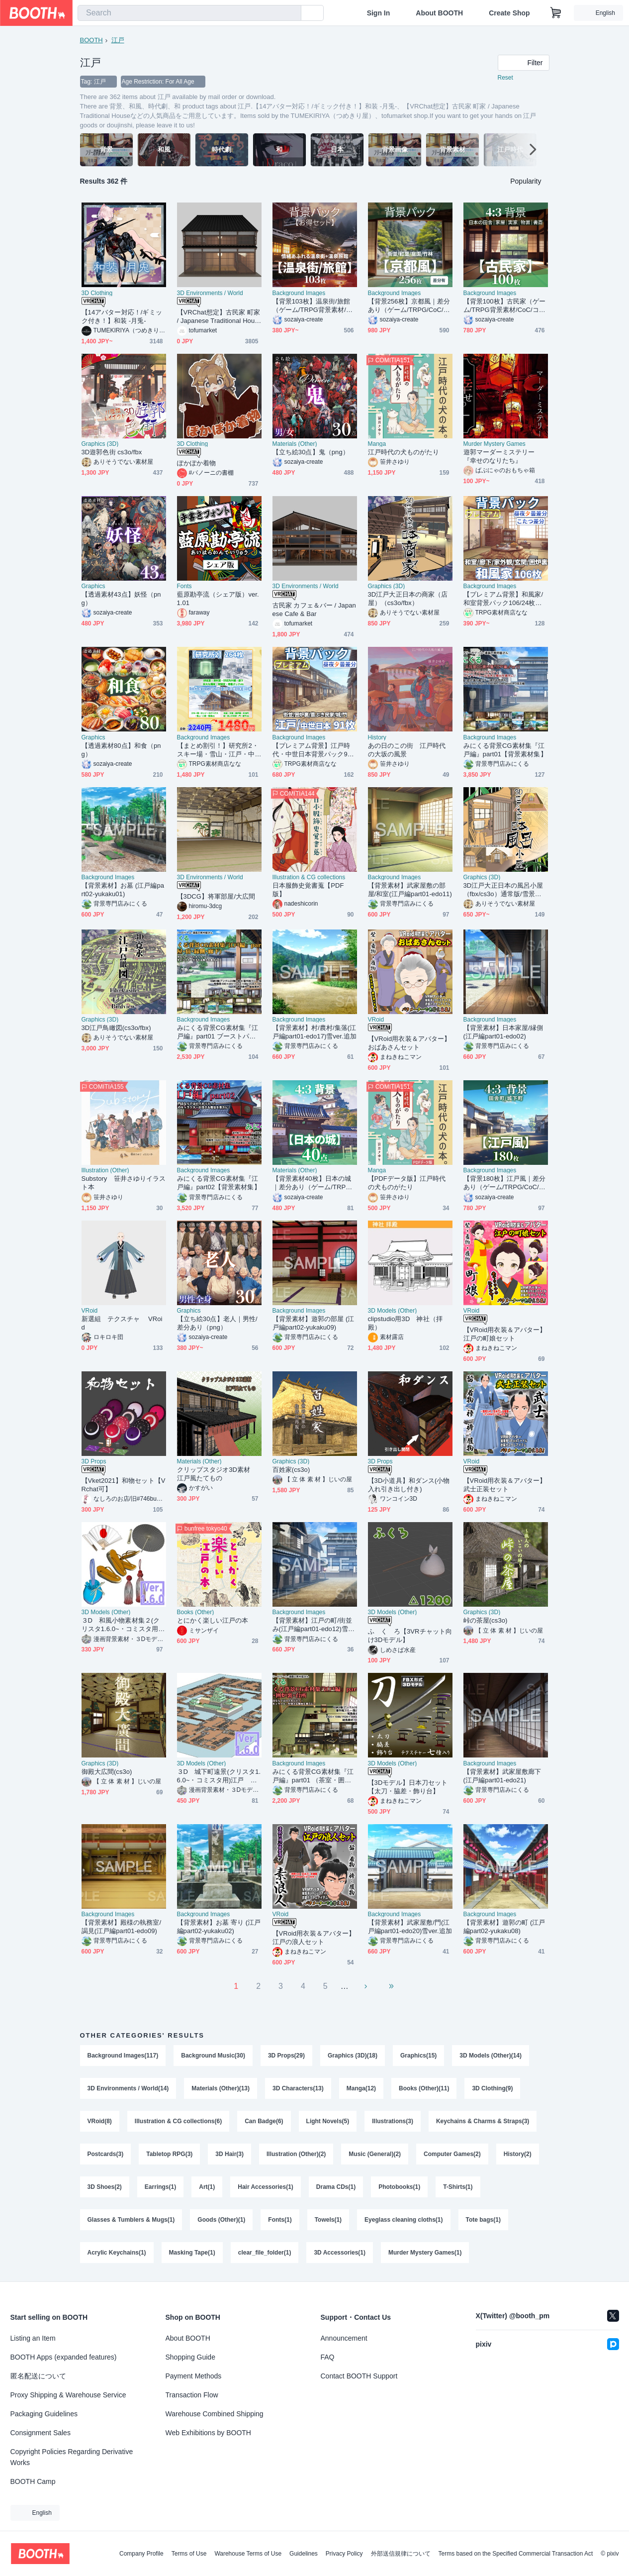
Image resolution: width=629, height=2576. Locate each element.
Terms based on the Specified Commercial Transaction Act (516, 2554)
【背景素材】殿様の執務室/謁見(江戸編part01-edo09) (122, 1927)
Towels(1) (328, 2219)
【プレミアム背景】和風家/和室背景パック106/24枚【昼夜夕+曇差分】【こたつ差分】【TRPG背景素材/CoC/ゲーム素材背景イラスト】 (504, 599)
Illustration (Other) (105, 1170)
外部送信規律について (401, 2554)
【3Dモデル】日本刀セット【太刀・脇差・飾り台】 (408, 1787)
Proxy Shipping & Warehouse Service (68, 2395)
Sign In (378, 12)
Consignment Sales (40, 2433)
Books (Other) (195, 1612)
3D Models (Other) (392, 1311)
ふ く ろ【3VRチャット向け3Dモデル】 (410, 1636)
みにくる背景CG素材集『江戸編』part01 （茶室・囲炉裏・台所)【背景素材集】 (313, 1776)
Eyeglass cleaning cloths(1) (403, 2219)
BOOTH (91, 40)
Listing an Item (33, 2338)
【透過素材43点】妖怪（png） (121, 599)
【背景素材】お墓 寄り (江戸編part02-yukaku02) (219, 1927)
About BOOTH (439, 12)
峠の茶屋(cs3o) (485, 1620)
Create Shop (509, 12)
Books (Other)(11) (424, 2088)
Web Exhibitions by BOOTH (208, 2433)
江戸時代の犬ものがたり (404, 452)
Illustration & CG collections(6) (178, 2121)
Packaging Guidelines (44, 2414)
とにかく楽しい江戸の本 (213, 1620)
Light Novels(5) (328, 2121)
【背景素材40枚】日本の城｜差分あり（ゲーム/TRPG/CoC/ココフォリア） (312, 1183)
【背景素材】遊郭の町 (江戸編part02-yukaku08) (504, 1927)
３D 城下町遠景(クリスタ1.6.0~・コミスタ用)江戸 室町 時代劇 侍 (219, 1776)
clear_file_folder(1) (264, 2252)
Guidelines (303, 2554)
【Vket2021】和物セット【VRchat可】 (124, 1485)
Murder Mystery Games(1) (424, 2252)
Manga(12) (361, 2088)
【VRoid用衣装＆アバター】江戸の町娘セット (504, 1334)
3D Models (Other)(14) (490, 2055)
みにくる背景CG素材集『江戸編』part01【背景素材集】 (505, 750)
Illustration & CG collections (309, 877)
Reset (505, 77)
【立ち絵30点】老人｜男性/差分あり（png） (217, 1323)
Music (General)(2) (375, 2154)
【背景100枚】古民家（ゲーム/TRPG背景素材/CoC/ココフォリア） (504, 306)
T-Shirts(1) (457, 2186)
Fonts (184, 586)
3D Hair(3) (229, 2154)
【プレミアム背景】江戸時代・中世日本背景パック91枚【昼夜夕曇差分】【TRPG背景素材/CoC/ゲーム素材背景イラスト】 (314, 750)
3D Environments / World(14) (128, 2088)
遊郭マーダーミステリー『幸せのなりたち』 (499, 456)
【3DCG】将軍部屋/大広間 (216, 896)
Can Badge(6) (264, 2121)
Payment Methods (194, 2376)
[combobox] (189, 13)
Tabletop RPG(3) (169, 2154)
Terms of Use (189, 2554)
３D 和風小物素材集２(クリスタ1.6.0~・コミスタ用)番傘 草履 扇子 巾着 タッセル (121, 1625)
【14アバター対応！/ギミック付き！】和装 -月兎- (122, 316)
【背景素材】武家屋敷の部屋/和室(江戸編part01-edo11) (410, 890)
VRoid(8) (100, 2121)
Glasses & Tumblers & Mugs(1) (131, 2219)
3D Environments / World (210, 293)
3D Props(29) (286, 2055)
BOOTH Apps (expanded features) (63, 2357)
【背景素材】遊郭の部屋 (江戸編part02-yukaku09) (313, 1323)
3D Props (94, 1461)
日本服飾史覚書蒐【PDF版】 (308, 890)
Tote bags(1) (483, 2219)
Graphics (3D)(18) (352, 2055)
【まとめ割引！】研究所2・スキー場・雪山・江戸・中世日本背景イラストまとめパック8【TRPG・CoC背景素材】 (218, 750)
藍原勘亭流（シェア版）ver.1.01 (218, 599)
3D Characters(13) (298, 2088)
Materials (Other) (294, 444)
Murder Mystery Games (494, 444)
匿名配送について (38, 2376)
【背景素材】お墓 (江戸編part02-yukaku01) (123, 890)
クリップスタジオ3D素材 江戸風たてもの (217, 1474)
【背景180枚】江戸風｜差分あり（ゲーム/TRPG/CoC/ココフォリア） (504, 1183)
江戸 (117, 40)
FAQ (328, 2357)
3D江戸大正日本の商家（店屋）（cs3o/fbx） (408, 599)
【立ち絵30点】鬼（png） (310, 452)
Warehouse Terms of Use (247, 2554)
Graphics (93, 586)
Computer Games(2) (452, 2154)
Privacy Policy (344, 2554)
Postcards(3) (106, 2154)
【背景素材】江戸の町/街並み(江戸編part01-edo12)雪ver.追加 (313, 1625)
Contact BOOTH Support (359, 2376)
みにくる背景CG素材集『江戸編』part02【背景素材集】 (219, 1183)
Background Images (299, 293)
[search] (291, 13)
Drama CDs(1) (336, 2186)
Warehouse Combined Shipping (215, 2414)
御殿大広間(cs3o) (107, 1771)
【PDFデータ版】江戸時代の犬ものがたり (407, 1183)
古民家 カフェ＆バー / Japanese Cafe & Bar (314, 610)
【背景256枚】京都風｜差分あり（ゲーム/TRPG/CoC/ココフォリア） (409, 306)
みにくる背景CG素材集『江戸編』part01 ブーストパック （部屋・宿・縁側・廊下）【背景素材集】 (218, 1032)
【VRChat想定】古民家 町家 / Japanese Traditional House (218, 317)
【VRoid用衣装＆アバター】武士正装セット (504, 1485)
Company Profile (141, 2554)
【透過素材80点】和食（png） (121, 750)
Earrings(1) (160, 2186)
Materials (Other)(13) (220, 2088)
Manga (377, 444)
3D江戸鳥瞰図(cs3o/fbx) (116, 1027)
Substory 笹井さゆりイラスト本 (124, 1183)
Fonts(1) (279, 2219)
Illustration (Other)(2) (296, 2154)
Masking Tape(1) (192, 2252)
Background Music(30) (213, 2055)
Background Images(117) (123, 2055)
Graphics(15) (418, 2055)
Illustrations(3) (392, 2121)
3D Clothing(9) (492, 2088)
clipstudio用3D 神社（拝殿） (405, 1323)
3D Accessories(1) (339, 2252)
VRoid (376, 1020)
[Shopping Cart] (556, 13)
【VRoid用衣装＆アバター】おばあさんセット (409, 1043)
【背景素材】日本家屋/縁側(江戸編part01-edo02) (503, 1032)
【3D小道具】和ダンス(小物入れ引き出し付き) (409, 1485)
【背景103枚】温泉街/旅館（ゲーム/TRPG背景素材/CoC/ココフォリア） (313, 306)
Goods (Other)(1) (221, 2219)
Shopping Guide (190, 2357)
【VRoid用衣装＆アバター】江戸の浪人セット (314, 1938)
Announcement (344, 2338)
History (377, 737)
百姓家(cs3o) (291, 1469)
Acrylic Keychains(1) (117, 2252)
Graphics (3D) (100, 444)
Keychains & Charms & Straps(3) (482, 2121)
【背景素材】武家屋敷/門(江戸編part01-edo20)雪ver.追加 (410, 1927)
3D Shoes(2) (105, 2186)
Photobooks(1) (399, 2186)
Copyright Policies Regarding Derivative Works (71, 2457)
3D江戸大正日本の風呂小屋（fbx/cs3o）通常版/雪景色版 (503, 890)
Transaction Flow (192, 2395)
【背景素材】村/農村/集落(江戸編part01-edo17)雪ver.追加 (314, 1032)
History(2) (518, 2154)
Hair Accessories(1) (265, 2186)
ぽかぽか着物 (196, 463)
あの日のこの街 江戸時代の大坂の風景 (407, 750)
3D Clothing (97, 293)
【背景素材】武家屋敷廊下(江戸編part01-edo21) (502, 1776)
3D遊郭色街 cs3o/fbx (112, 452)
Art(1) (207, 2186)
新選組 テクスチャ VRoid (122, 1323)
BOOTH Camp (33, 2481)
